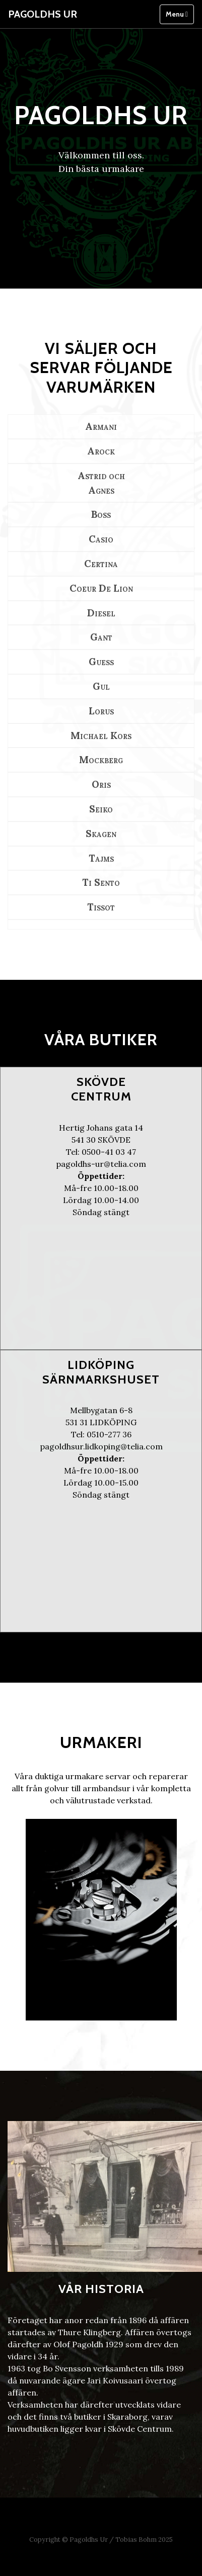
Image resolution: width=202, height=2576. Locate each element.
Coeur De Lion (101, 588)
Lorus (101, 711)
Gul (101, 686)
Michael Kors (101, 735)
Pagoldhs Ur (42, 14)
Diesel (101, 613)
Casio (101, 539)
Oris (101, 784)
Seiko (101, 809)
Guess (101, 662)
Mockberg (101, 760)
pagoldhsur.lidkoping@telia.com (101, 1446)
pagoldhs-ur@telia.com (101, 1164)
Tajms (101, 858)
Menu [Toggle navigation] (177, 14)
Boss (101, 514)
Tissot (101, 907)
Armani (101, 426)
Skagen (101, 833)
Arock (101, 451)
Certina (101, 564)
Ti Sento (101, 882)
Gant (101, 637)
